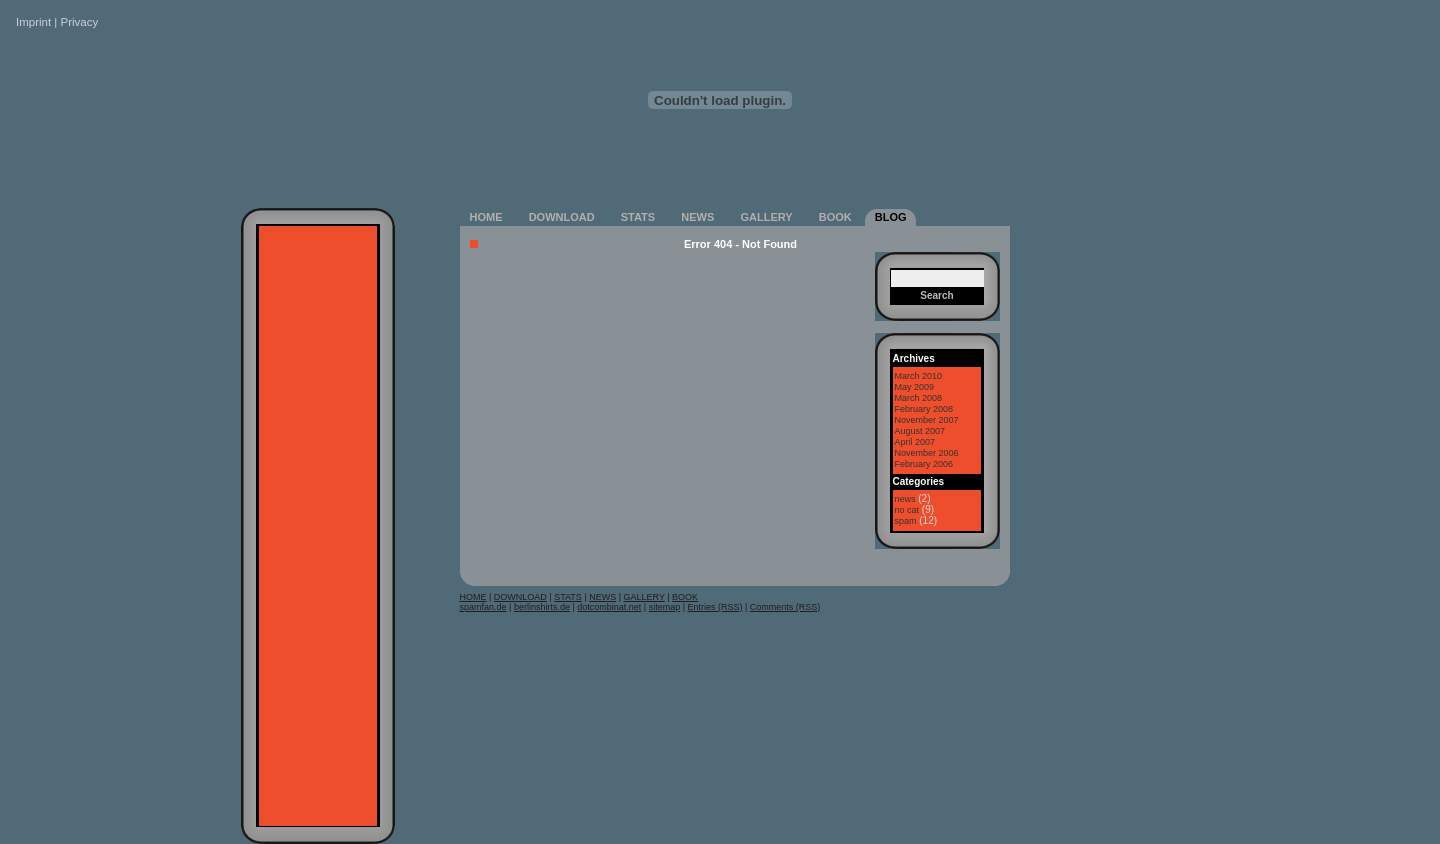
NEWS (697, 217)
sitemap (665, 607)
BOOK (835, 217)
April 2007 (915, 442)
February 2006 (924, 464)
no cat (907, 510)
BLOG (891, 217)
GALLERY (766, 217)
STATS (638, 217)
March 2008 (919, 398)
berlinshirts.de (542, 607)
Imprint (33, 22)
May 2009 (915, 387)
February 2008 (924, 409)
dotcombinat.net (609, 607)
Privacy (80, 22)
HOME (486, 217)
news (905, 499)
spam (906, 521)
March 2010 (919, 376)
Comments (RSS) (785, 607)
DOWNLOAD (562, 217)
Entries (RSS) (715, 607)
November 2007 (927, 420)
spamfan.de (483, 607)
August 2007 (920, 431)
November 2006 (927, 453)
